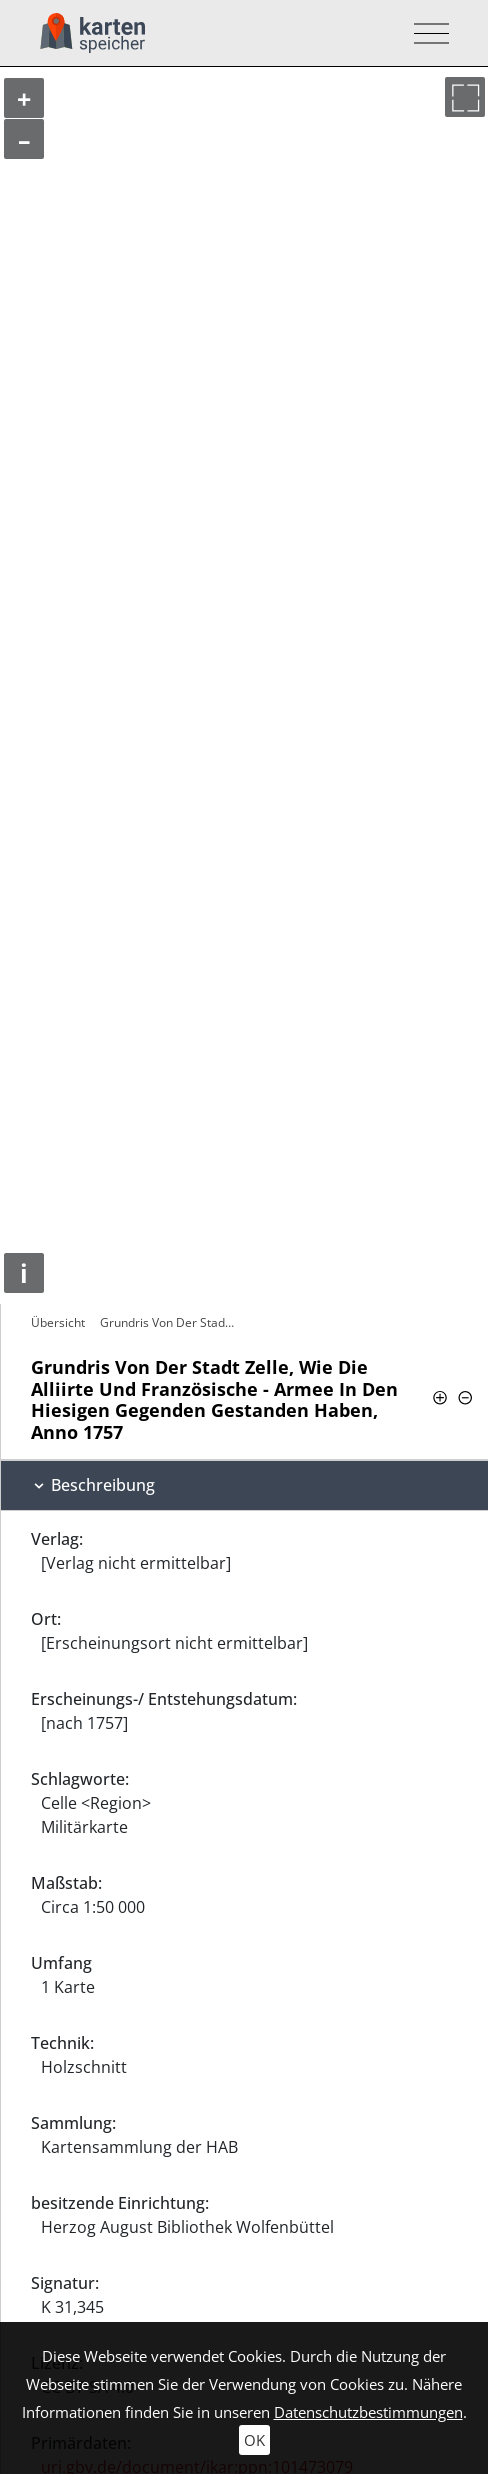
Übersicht (58, 1322)
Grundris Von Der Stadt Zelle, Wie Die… (169, 1322)
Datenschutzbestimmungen (368, 2412)
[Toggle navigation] (425, 33)
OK (254, 2440)
